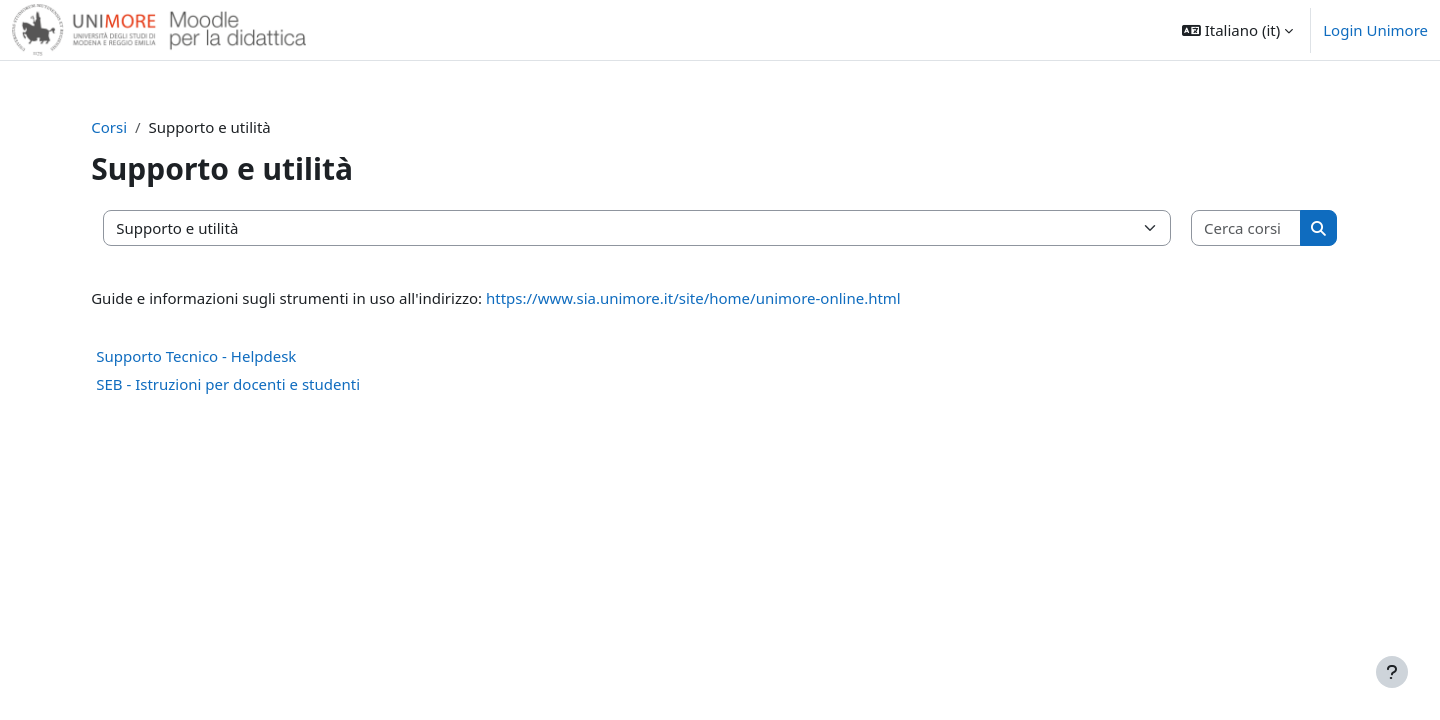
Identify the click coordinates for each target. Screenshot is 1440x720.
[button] (1237, 30)
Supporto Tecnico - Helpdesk (210, 356)
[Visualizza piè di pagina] (1392, 672)
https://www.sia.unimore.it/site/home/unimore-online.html (706, 298)
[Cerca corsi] (1235, 228)
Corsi (123, 127)
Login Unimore (1375, 30)
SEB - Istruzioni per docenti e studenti (242, 384)
